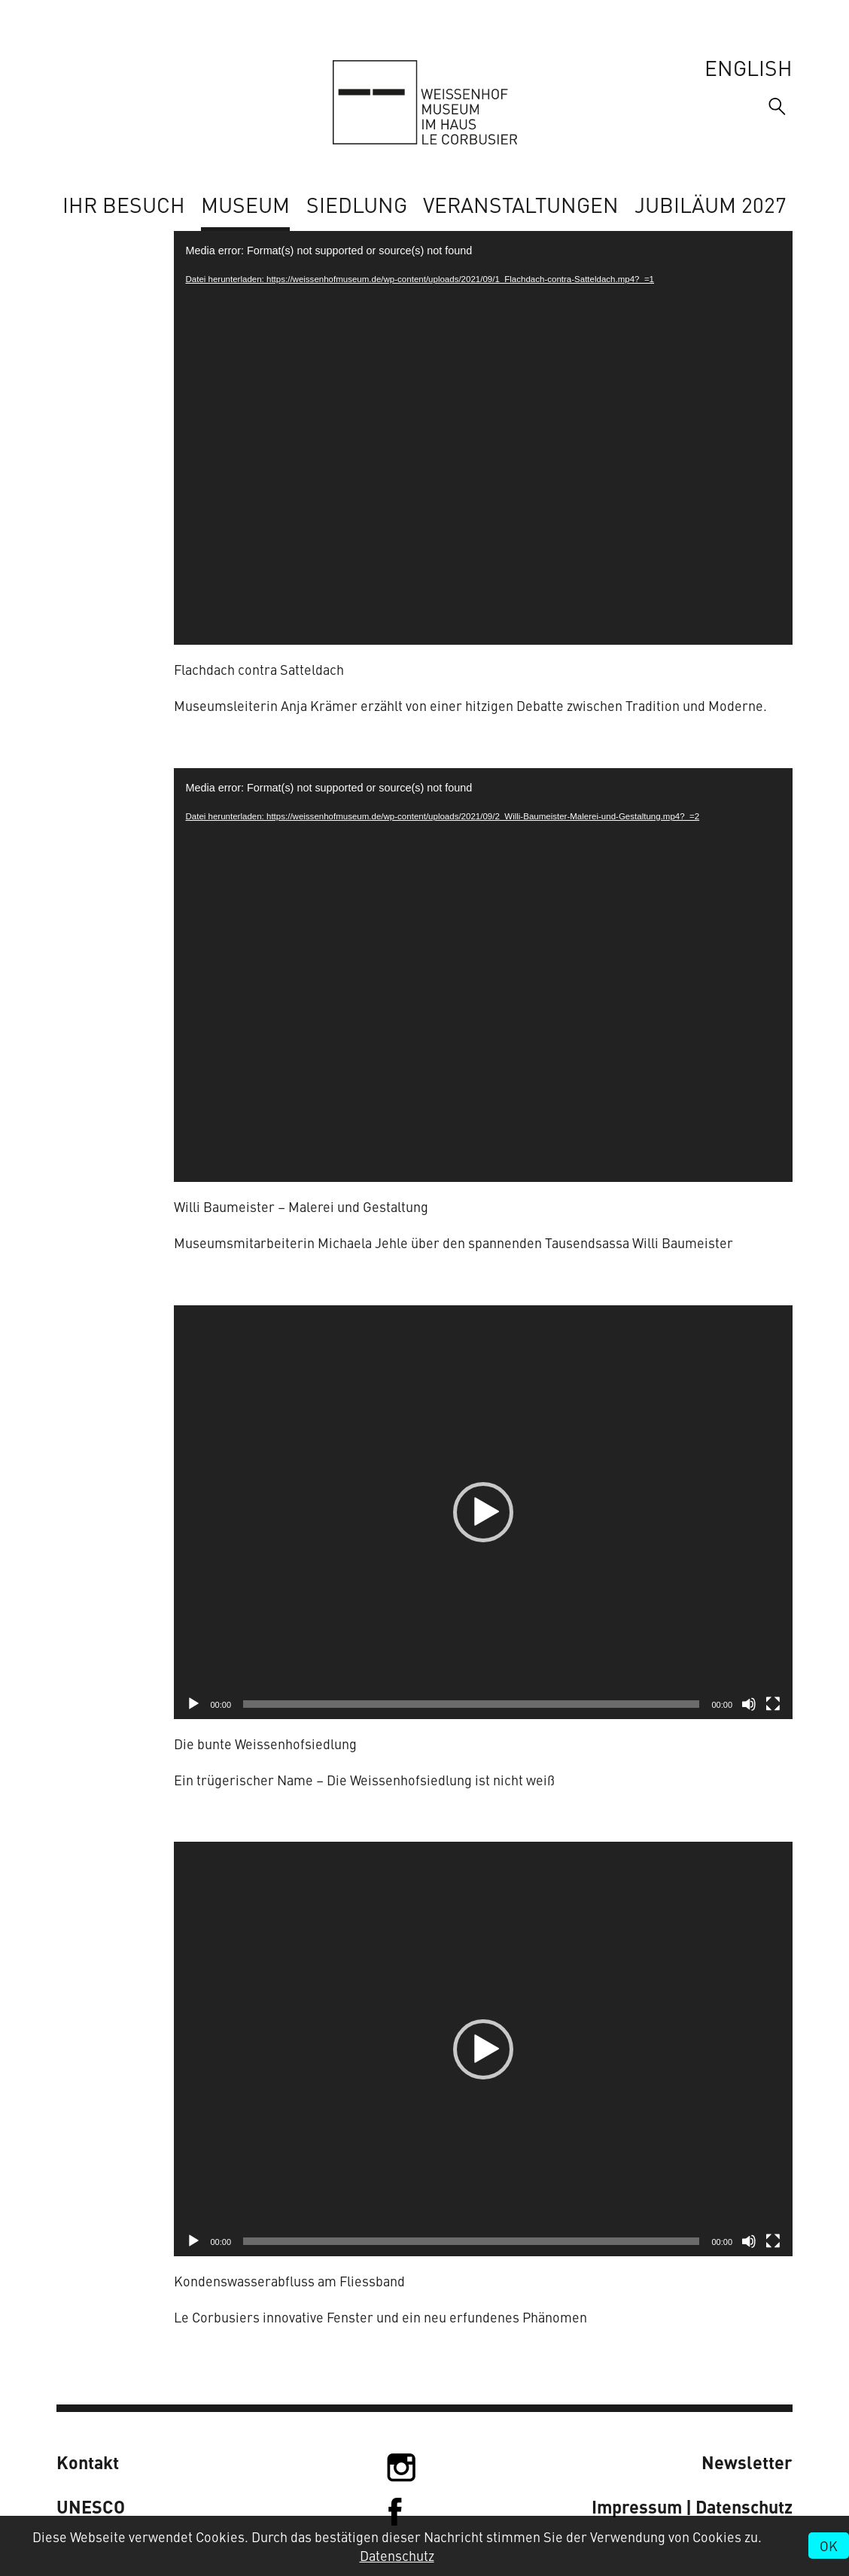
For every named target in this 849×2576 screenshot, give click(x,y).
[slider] (471, 1704)
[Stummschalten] (748, 1704)
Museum (245, 204)
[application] (483, 438)
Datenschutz (397, 2555)
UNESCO (90, 2506)
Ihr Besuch (123, 204)
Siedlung (356, 204)
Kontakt (87, 2462)
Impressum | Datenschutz (692, 2506)
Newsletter (747, 2462)
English (748, 67)
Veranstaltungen (521, 204)
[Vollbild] (773, 1704)
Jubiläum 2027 (710, 204)
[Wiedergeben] (193, 1704)
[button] (483, 1512)
